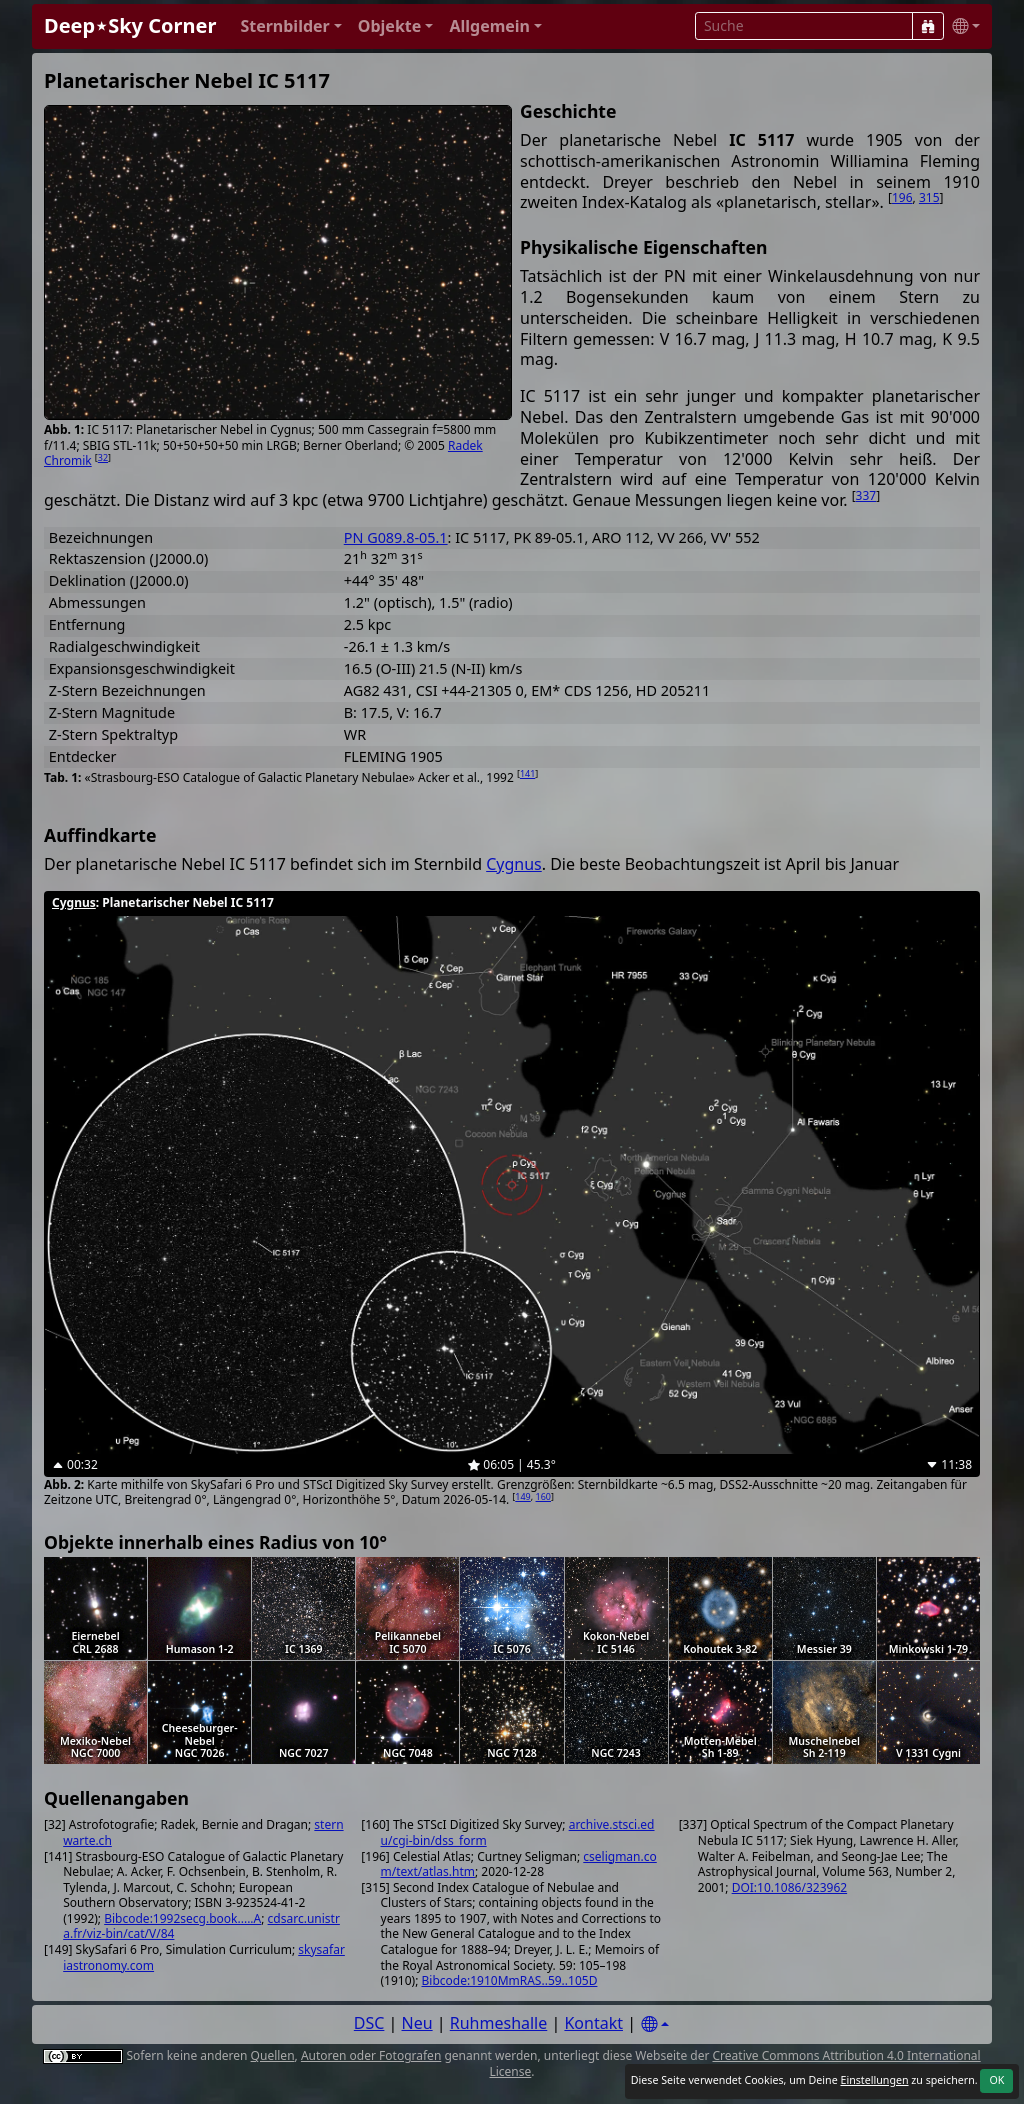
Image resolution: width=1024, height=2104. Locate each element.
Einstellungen (874, 2080)
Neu (417, 2023)
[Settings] (655, 2024)
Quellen (273, 2055)
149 (522, 1496)
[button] (290, 26)
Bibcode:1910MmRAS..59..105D (510, 1980)
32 (103, 457)
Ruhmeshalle (499, 2023)
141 (527, 773)
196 (902, 197)
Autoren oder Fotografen (371, 2055)
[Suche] (928, 26)
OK (996, 2080)
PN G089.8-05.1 (396, 537)
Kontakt (593, 2023)
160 (543, 1496)
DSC (369, 2023)
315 (929, 197)
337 (866, 495)
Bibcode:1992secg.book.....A (182, 1918)
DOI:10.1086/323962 (789, 1887)
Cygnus (514, 864)
